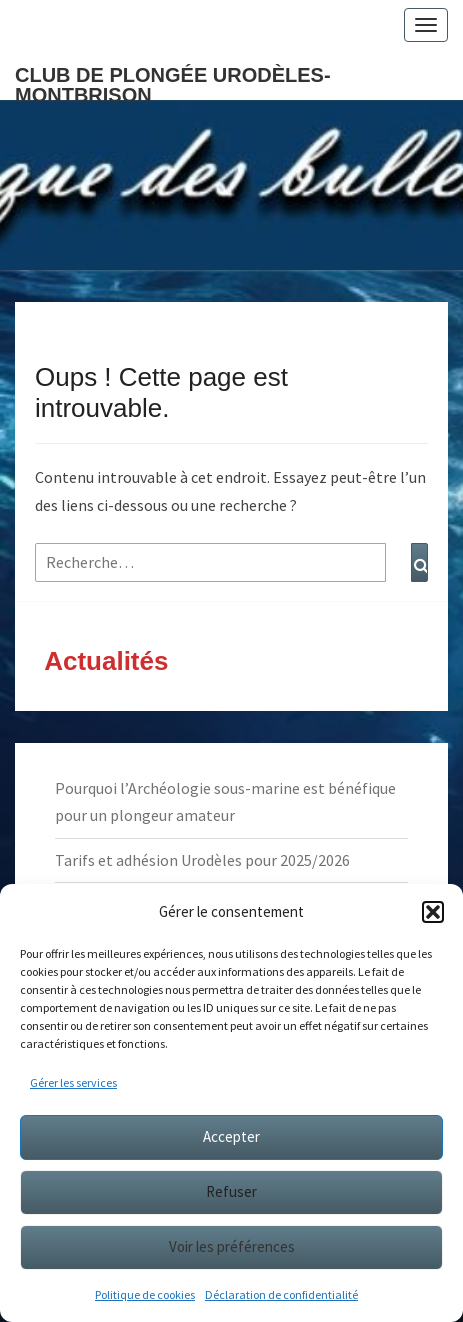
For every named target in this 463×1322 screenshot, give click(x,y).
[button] (433, 912)
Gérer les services (73, 1082)
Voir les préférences (232, 1246)
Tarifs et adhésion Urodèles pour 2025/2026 (202, 860)
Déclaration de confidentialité (281, 1294)
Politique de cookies (145, 1294)
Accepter (231, 1136)
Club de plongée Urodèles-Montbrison (173, 82)
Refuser (231, 1191)
